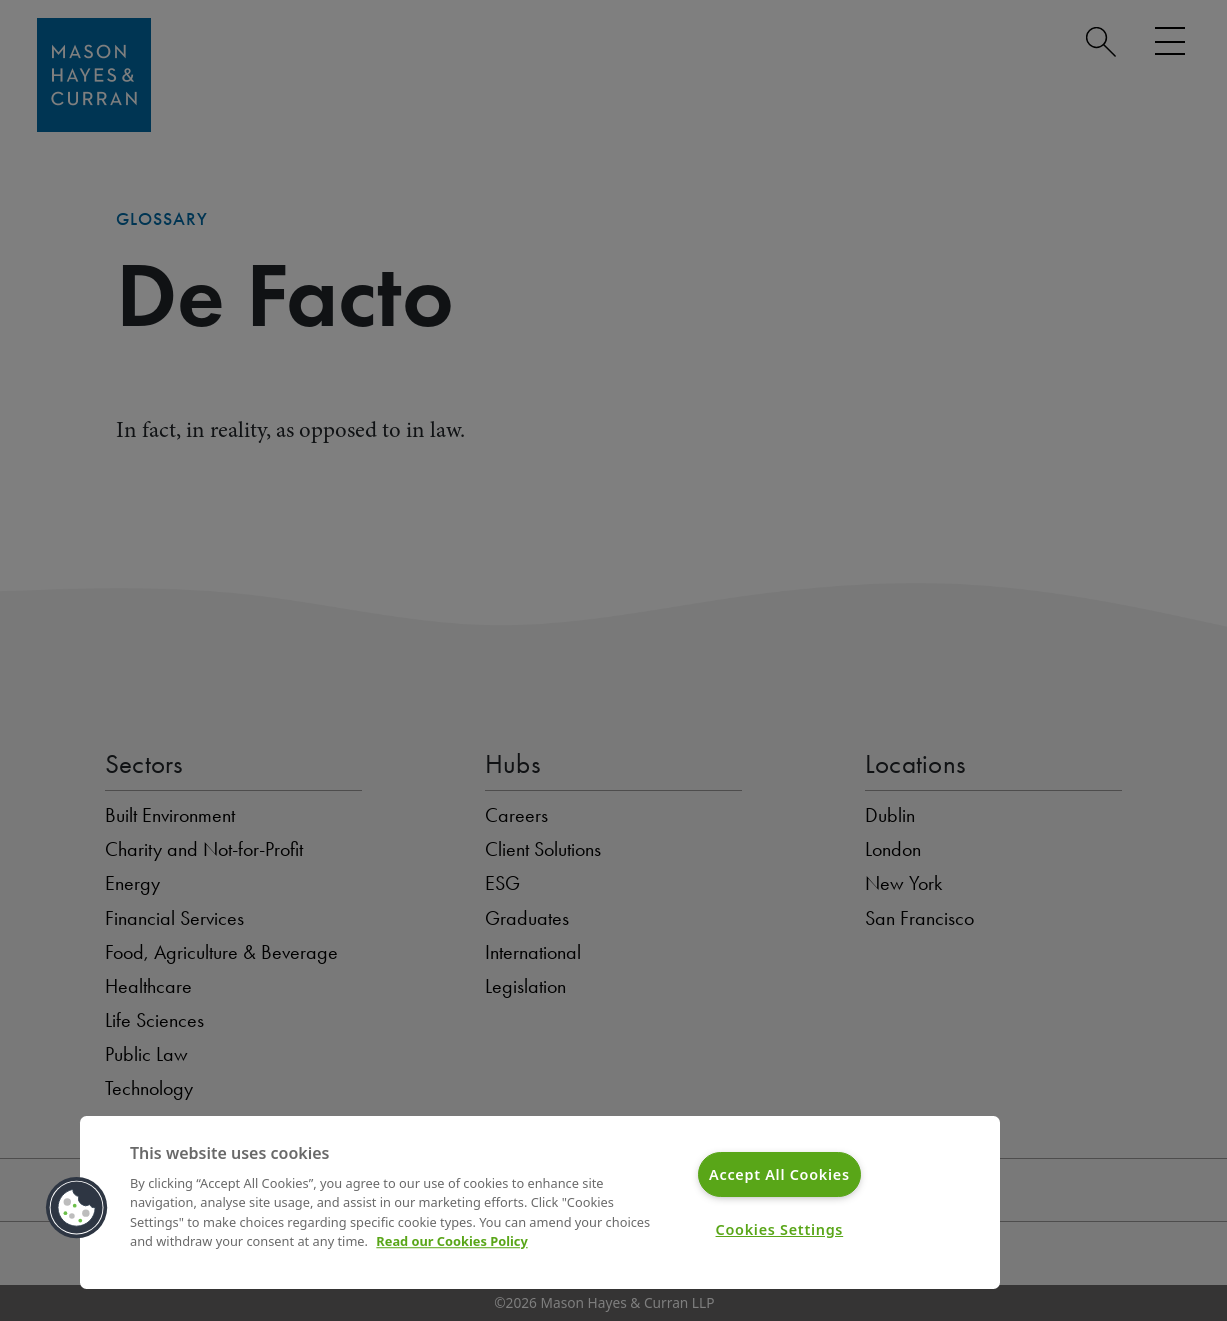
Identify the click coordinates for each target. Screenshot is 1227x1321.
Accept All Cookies (779, 1174)
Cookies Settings (780, 1229)
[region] (540, 1202)
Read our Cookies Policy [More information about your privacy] (451, 1241)
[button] (77, 1208)
